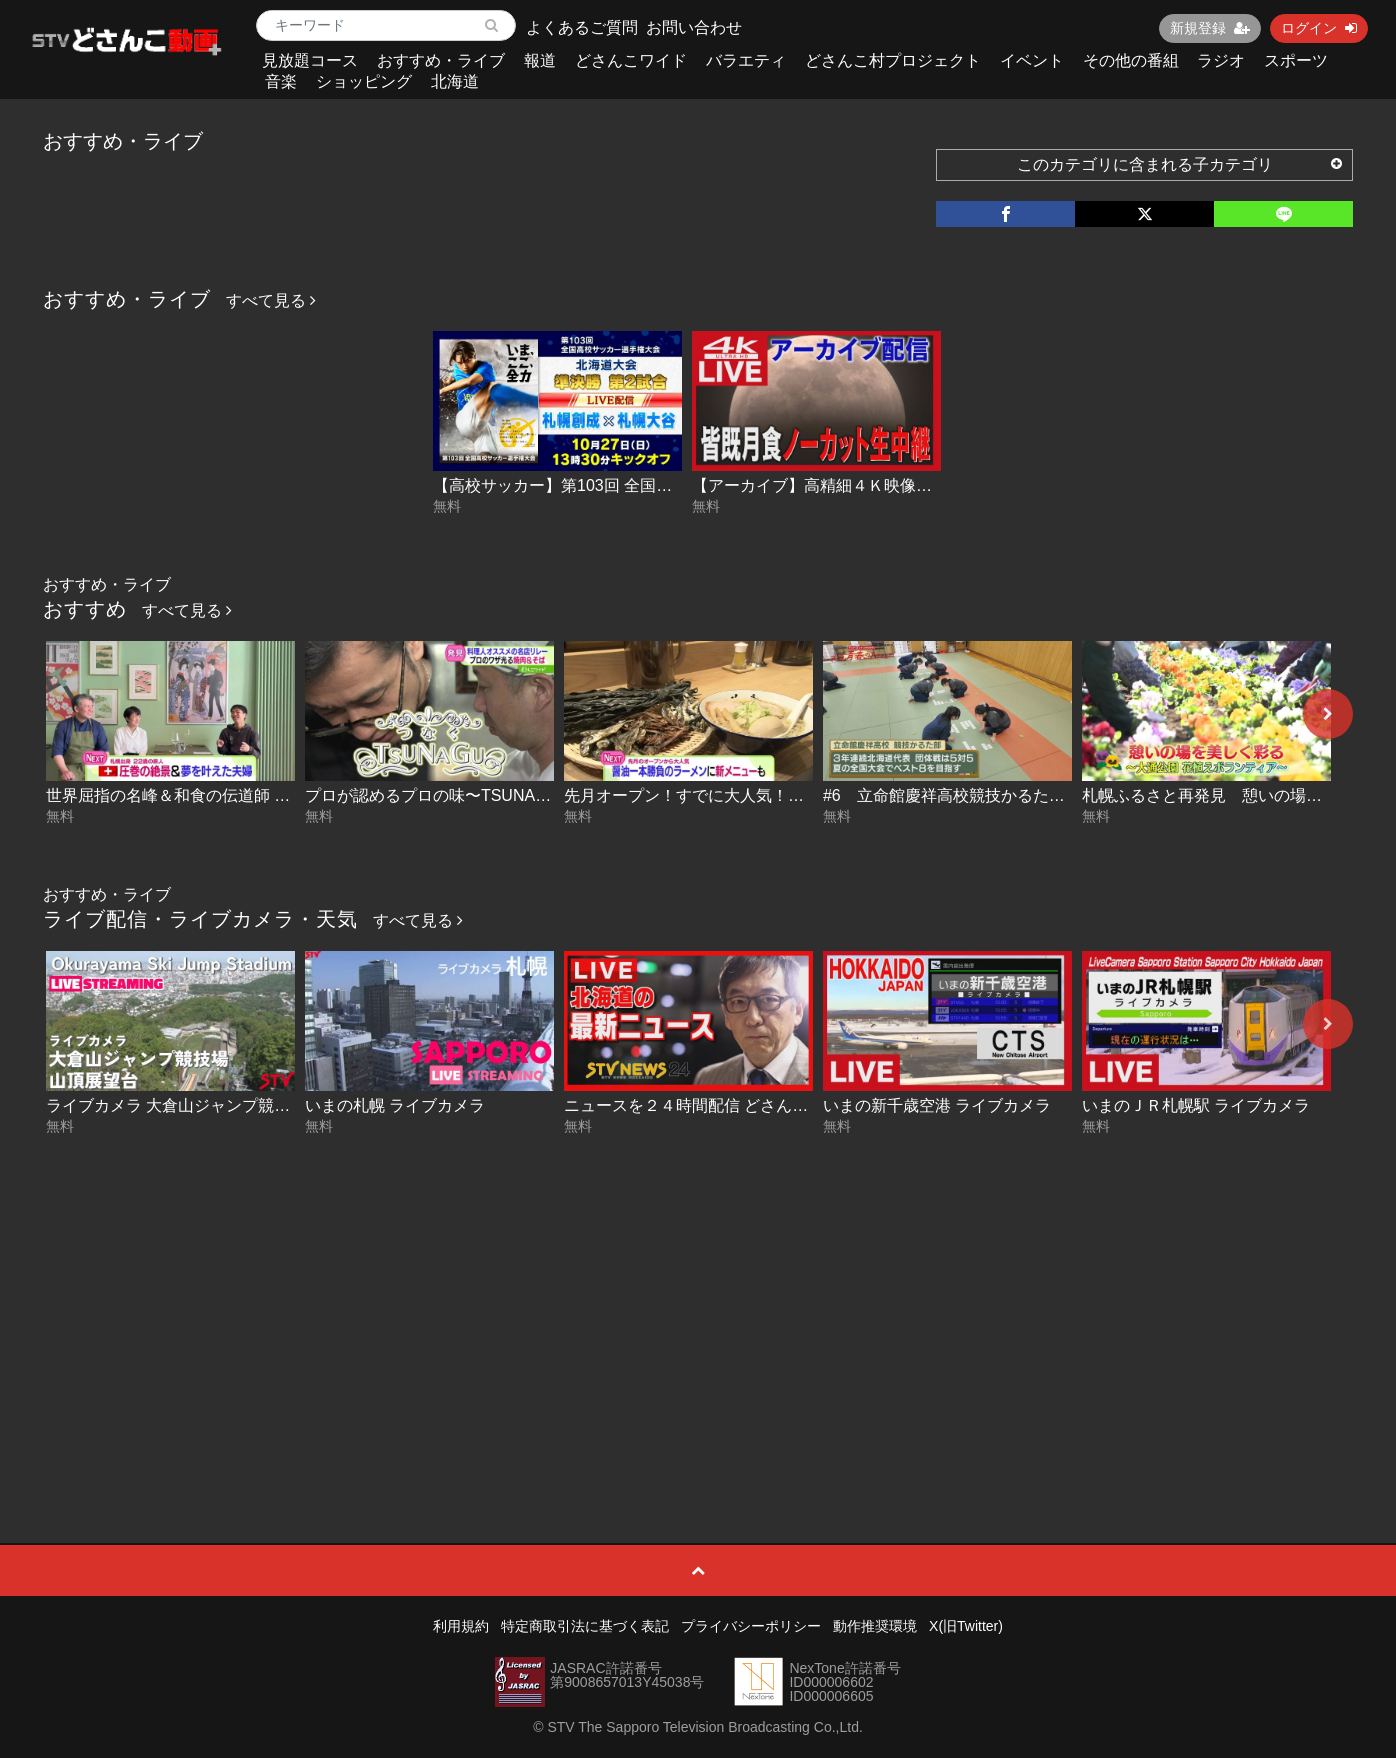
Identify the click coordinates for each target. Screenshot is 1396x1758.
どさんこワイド (631, 60)
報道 (540, 60)
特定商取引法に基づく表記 (585, 1626)
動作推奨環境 (875, 1626)
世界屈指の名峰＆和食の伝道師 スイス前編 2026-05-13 (243, 795)
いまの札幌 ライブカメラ (395, 1105)
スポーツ (1296, 60)
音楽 (281, 81)
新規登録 (1210, 28)
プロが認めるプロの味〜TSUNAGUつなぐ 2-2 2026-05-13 (513, 795)
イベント (1032, 60)
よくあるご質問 (582, 27)
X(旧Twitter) (966, 1626)
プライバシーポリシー (751, 1626)
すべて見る (271, 300)
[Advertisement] (698, 1293)
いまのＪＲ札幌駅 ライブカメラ (1196, 1105)
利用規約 (461, 1626)
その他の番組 (1131, 60)
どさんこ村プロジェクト (893, 60)
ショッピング (364, 81)
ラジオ (1221, 60)
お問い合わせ (694, 27)
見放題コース (310, 60)
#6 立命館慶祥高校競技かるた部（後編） (976, 795)
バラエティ (746, 60)
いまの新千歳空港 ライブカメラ (937, 1105)
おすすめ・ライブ (441, 60)
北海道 (455, 81)
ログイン (1319, 28)
